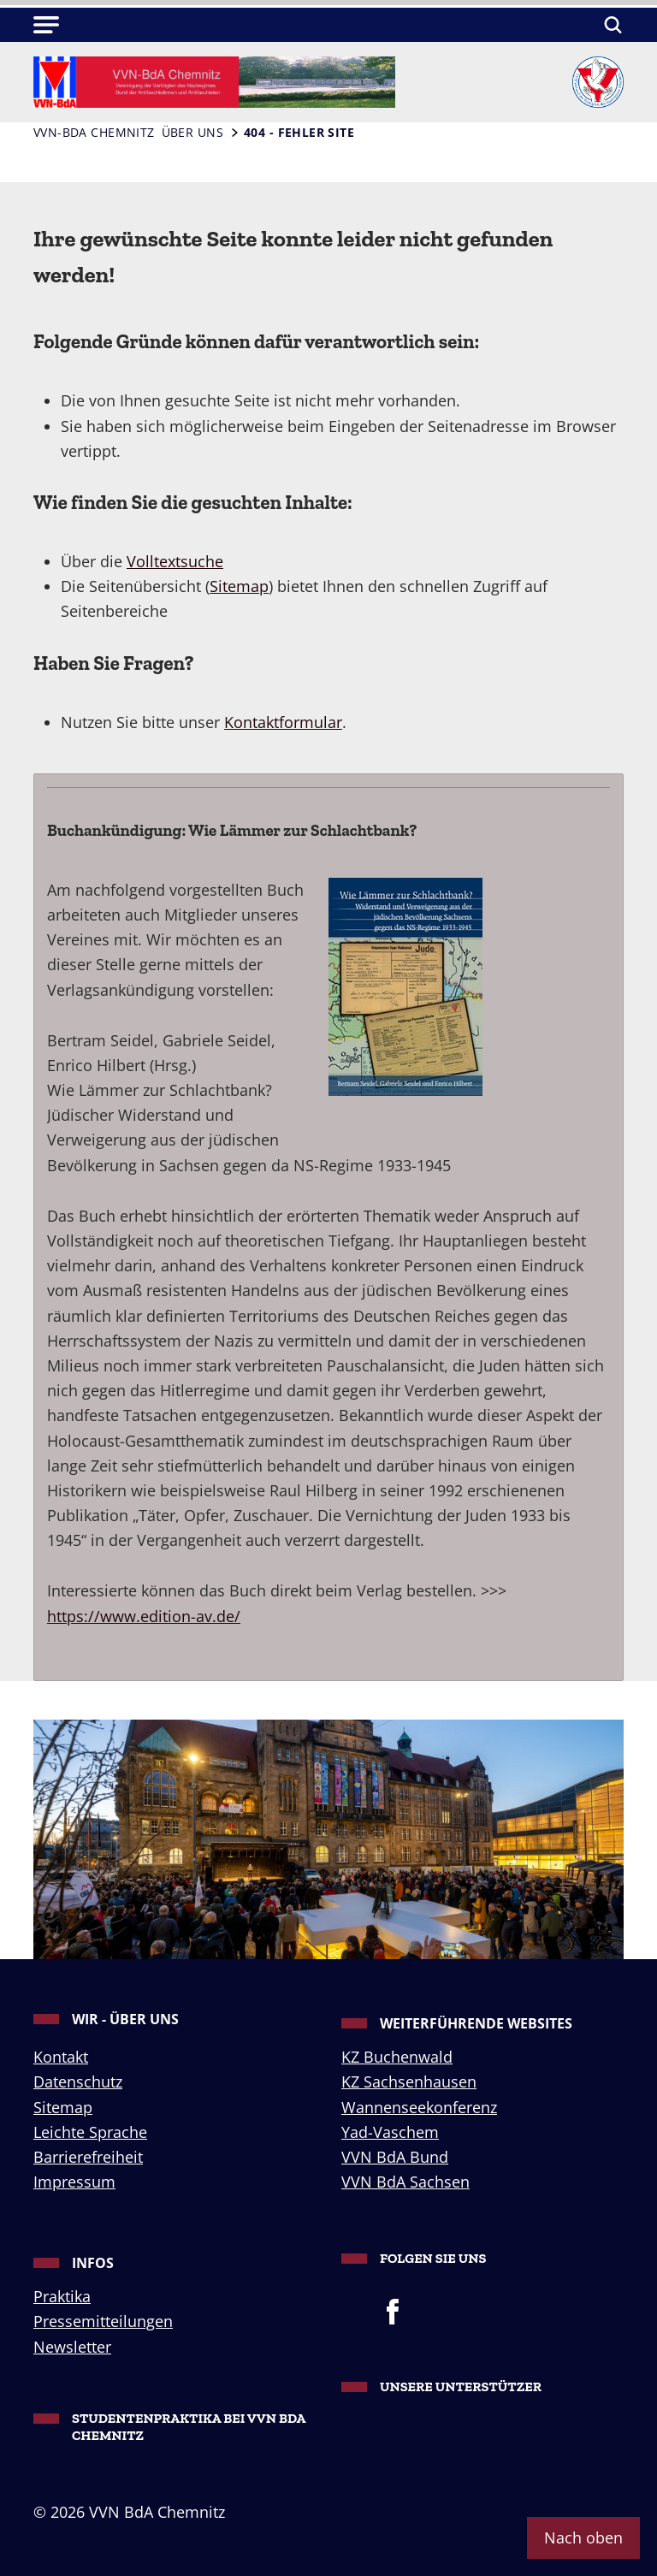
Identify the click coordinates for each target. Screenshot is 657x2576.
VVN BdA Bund (394, 2157)
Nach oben (583, 2537)
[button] (46, 25)
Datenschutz (77, 2081)
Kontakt (60, 2056)
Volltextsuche (175, 561)
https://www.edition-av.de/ (143, 1616)
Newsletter (72, 2346)
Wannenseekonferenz (419, 2107)
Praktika (62, 2296)
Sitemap (239, 586)
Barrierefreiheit (88, 2157)
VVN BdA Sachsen (405, 2181)
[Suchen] (610, 25)
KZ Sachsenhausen (408, 2081)
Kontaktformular (283, 722)
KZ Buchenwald (397, 2056)
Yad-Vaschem (390, 2132)
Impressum (74, 2181)
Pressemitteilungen (103, 2321)
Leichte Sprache (90, 2132)
